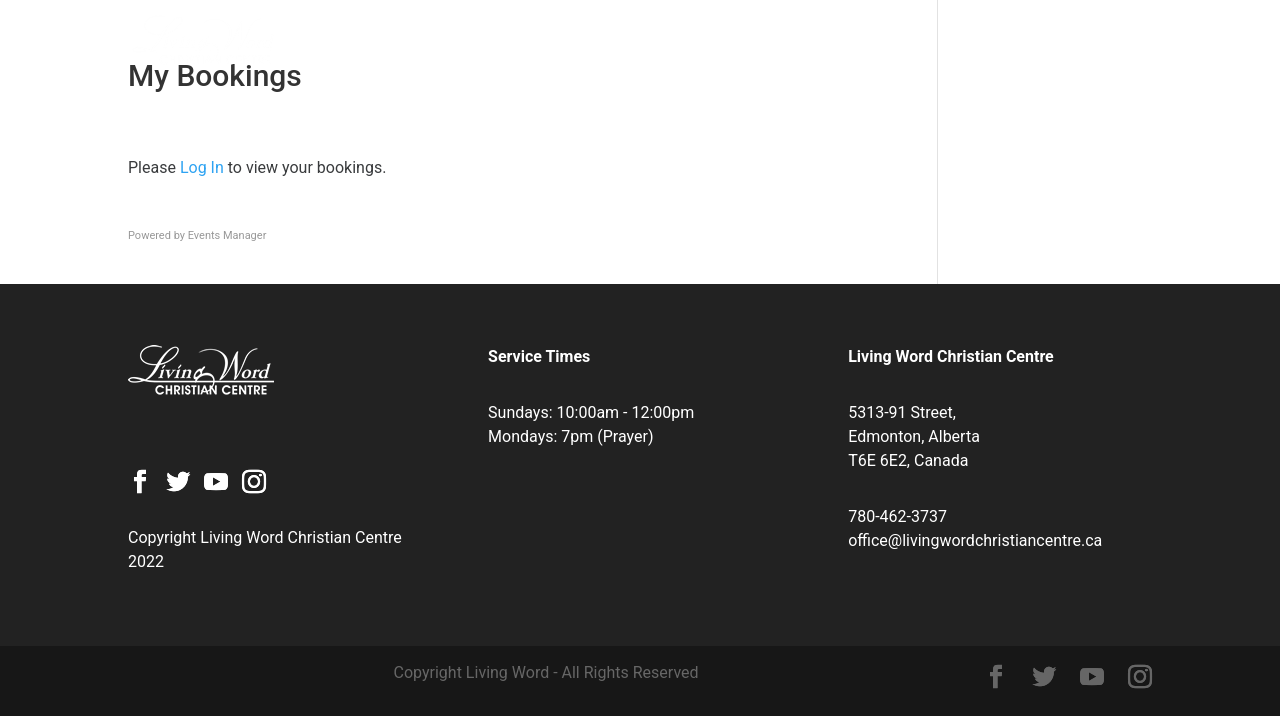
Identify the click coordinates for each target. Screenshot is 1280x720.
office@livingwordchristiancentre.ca (975, 540)
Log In (202, 167)
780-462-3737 (897, 516)
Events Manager (227, 235)
